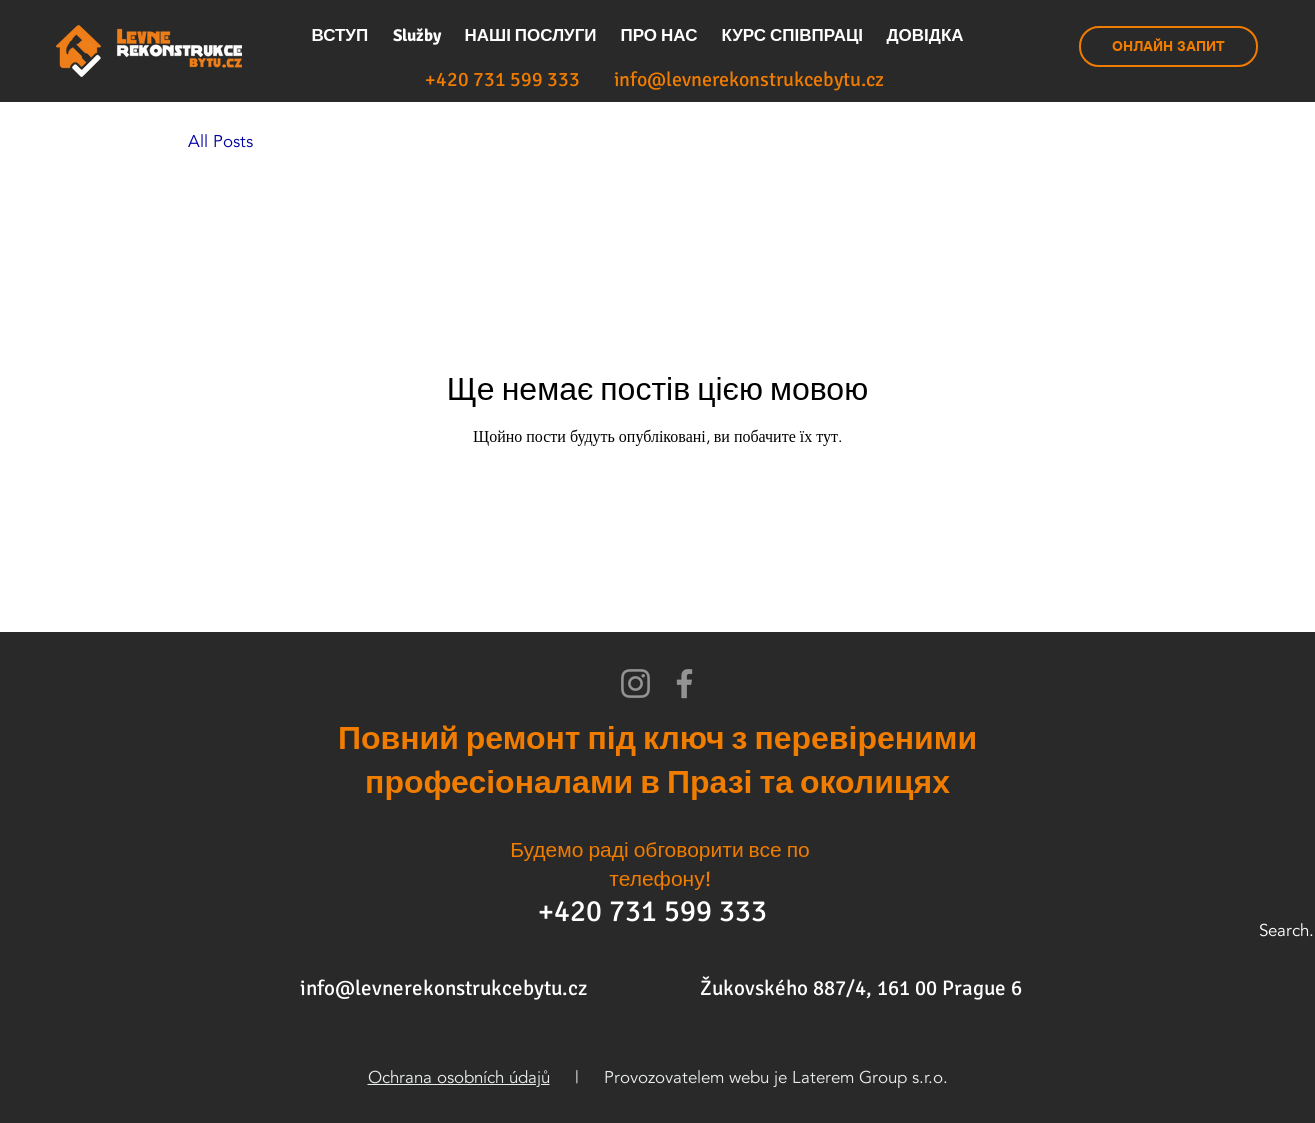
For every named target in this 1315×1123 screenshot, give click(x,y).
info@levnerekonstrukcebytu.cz (443, 988)
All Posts (220, 141)
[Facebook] (684, 683)
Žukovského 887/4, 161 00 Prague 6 (861, 988)
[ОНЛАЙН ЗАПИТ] (1168, 46)
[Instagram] (635, 683)
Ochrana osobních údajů (459, 1077)
